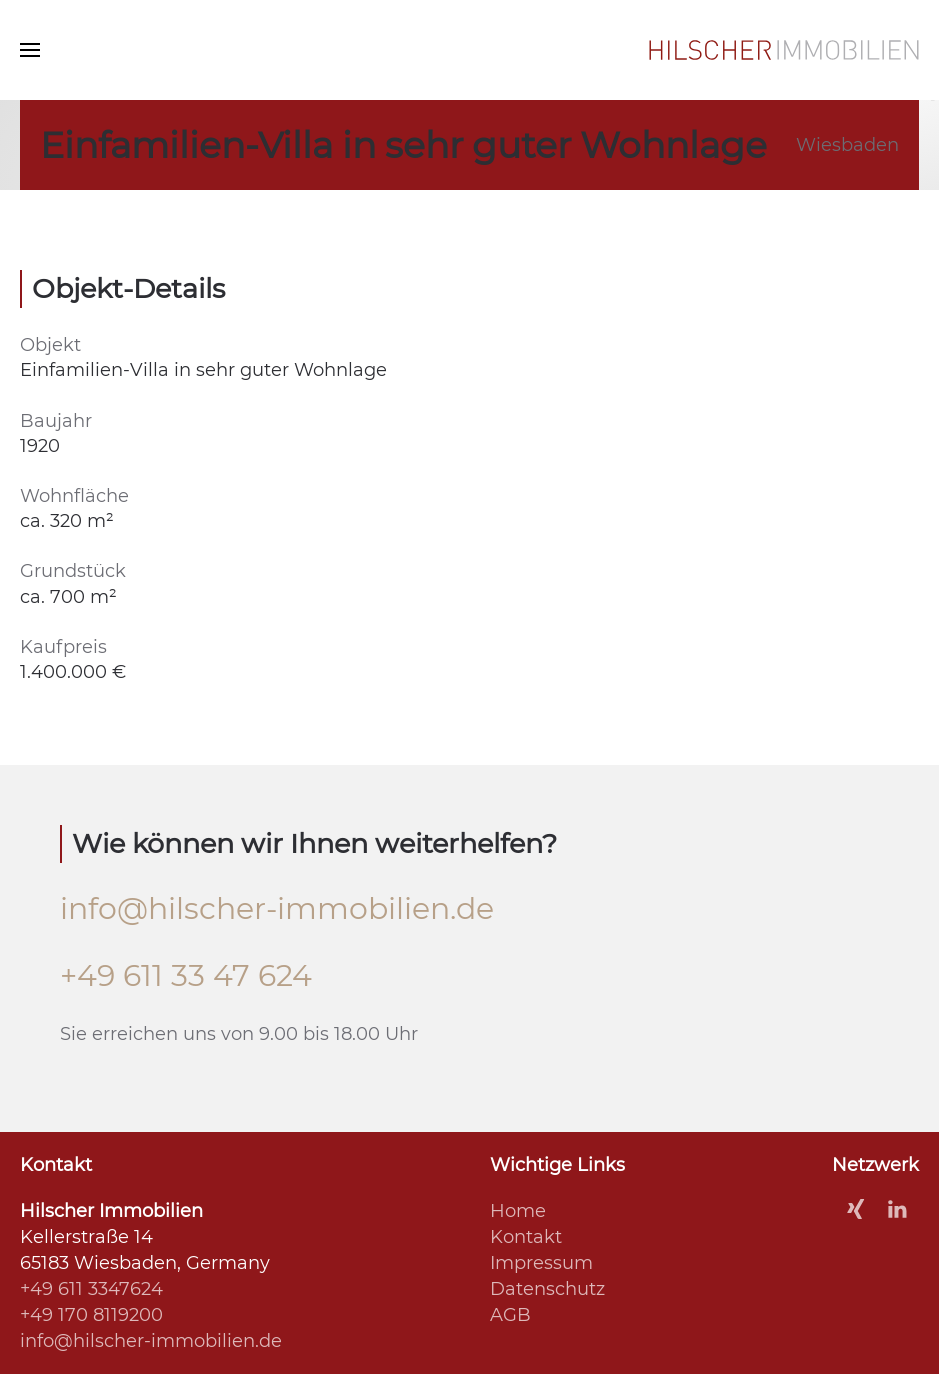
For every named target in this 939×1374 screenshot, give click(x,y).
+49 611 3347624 (91, 1289)
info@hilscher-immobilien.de (277, 908)
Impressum (541, 1263)
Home (518, 1211)
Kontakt (526, 1237)
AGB (510, 1315)
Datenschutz (547, 1289)
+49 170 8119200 (91, 1315)
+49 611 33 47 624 (186, 975)
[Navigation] (30, 50)
